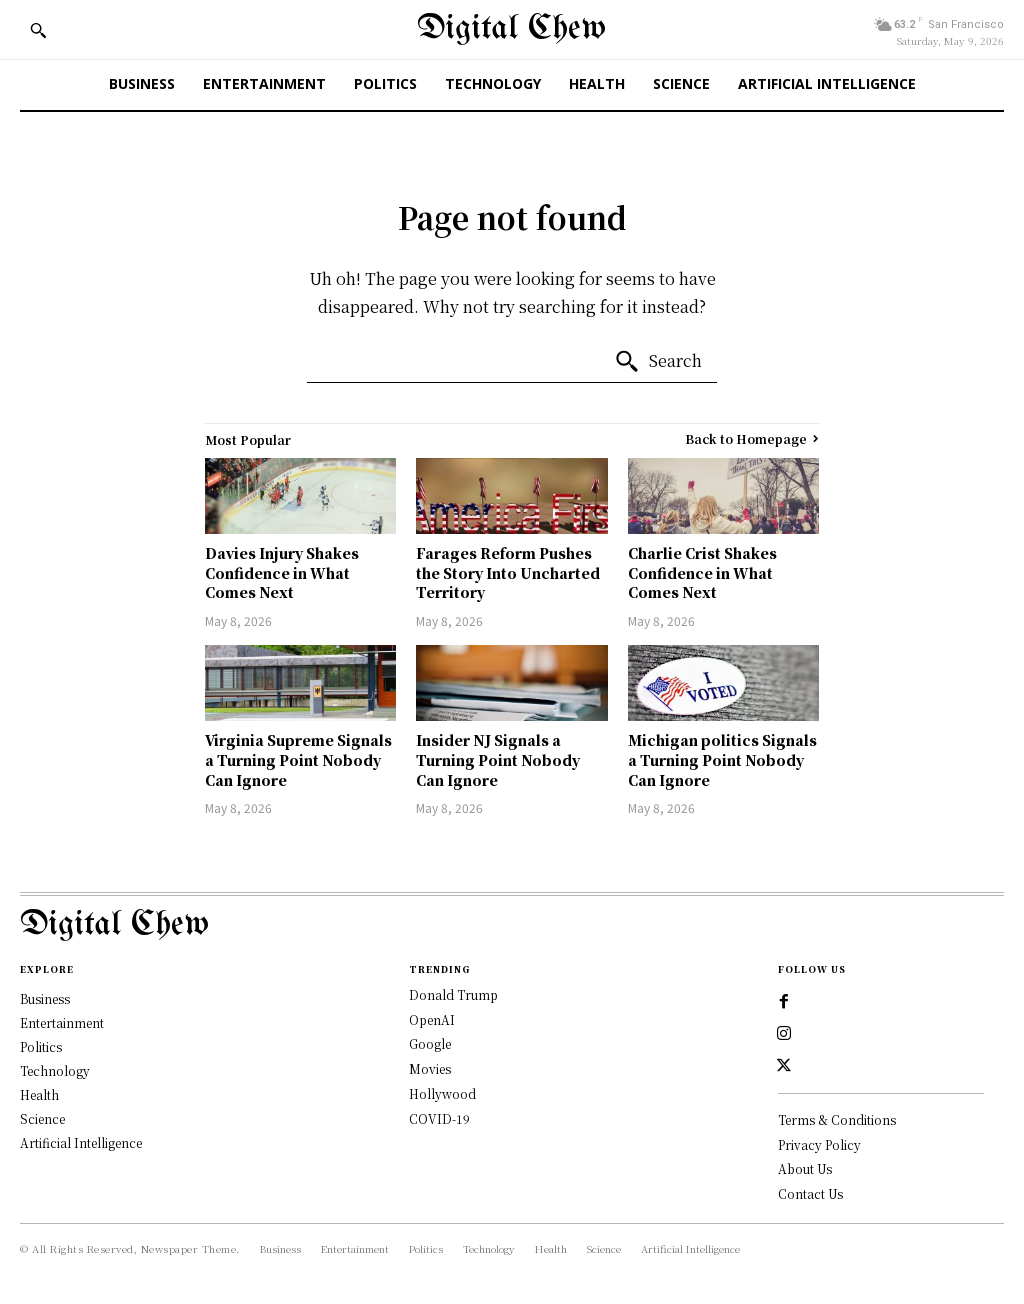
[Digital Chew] (511, 29)
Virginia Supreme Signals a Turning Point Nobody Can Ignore (298, 759)
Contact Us (810, 1193)
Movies (430, 1068)
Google (430, 1043)
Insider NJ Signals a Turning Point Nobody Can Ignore (498, 759)
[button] (38, 30)
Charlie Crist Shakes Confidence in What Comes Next (702, 572)
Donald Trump (453, 994)
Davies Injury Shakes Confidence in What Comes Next (282, 572)
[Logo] (512, 925)
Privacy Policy (819, 1144)
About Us (805, 1168)
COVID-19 (439, 1118)
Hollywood (442, 1093)
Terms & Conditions (837, 1119)
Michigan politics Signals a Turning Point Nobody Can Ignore (722, 759)
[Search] (658, 362)
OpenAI (432, 1019)
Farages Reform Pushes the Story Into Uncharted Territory (508, 572)
